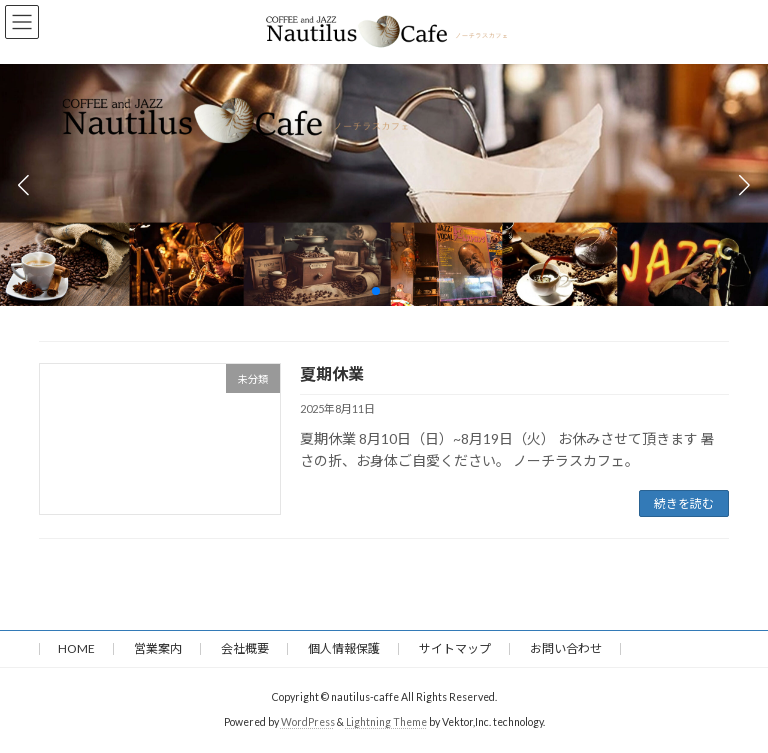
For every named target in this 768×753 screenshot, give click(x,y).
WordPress (308, 722)
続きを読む (684, 503)
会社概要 (245, 648)
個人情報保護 (344, 648)
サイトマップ (455, 648)
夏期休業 (332, 373)
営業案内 (158, 648)
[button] (376, 291)
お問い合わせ (566, 648)
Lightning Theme (386, 722)
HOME (76, 648)
